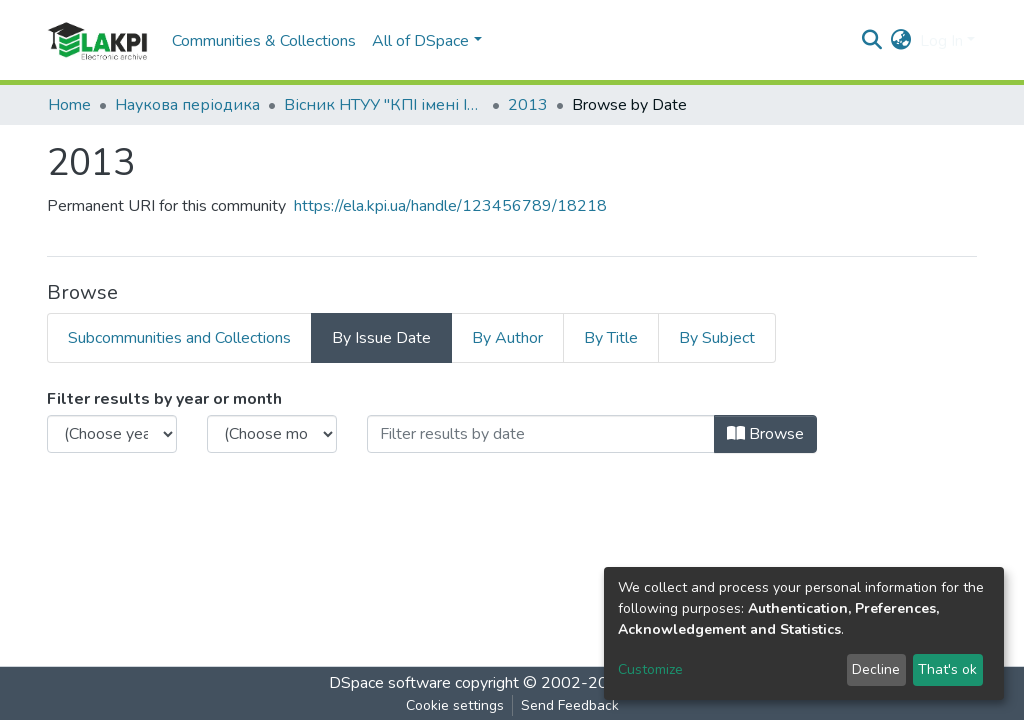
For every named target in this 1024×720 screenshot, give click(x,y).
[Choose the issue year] (112, 434)
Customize (650, 669)
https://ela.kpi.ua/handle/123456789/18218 (450, 206)
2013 (528, 105)
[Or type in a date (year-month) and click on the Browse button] (541, 434)
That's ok (947, 669)
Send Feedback (570, 705)
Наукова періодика (187, 105)
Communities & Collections (264, 41)
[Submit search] (872, 41)
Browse (765, 434)
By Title (611, 338)
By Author (507, 338)
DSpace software (390, 683)
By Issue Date (381, 338)
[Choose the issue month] (272, 434)
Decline (876, 669)
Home (69, 105)
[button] (901, 41)
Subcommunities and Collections (179, 338)
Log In (941, 41)
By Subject (717, 338)
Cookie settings (455, 705)
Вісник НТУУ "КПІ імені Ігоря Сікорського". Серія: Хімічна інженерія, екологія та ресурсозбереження (384, 105)
